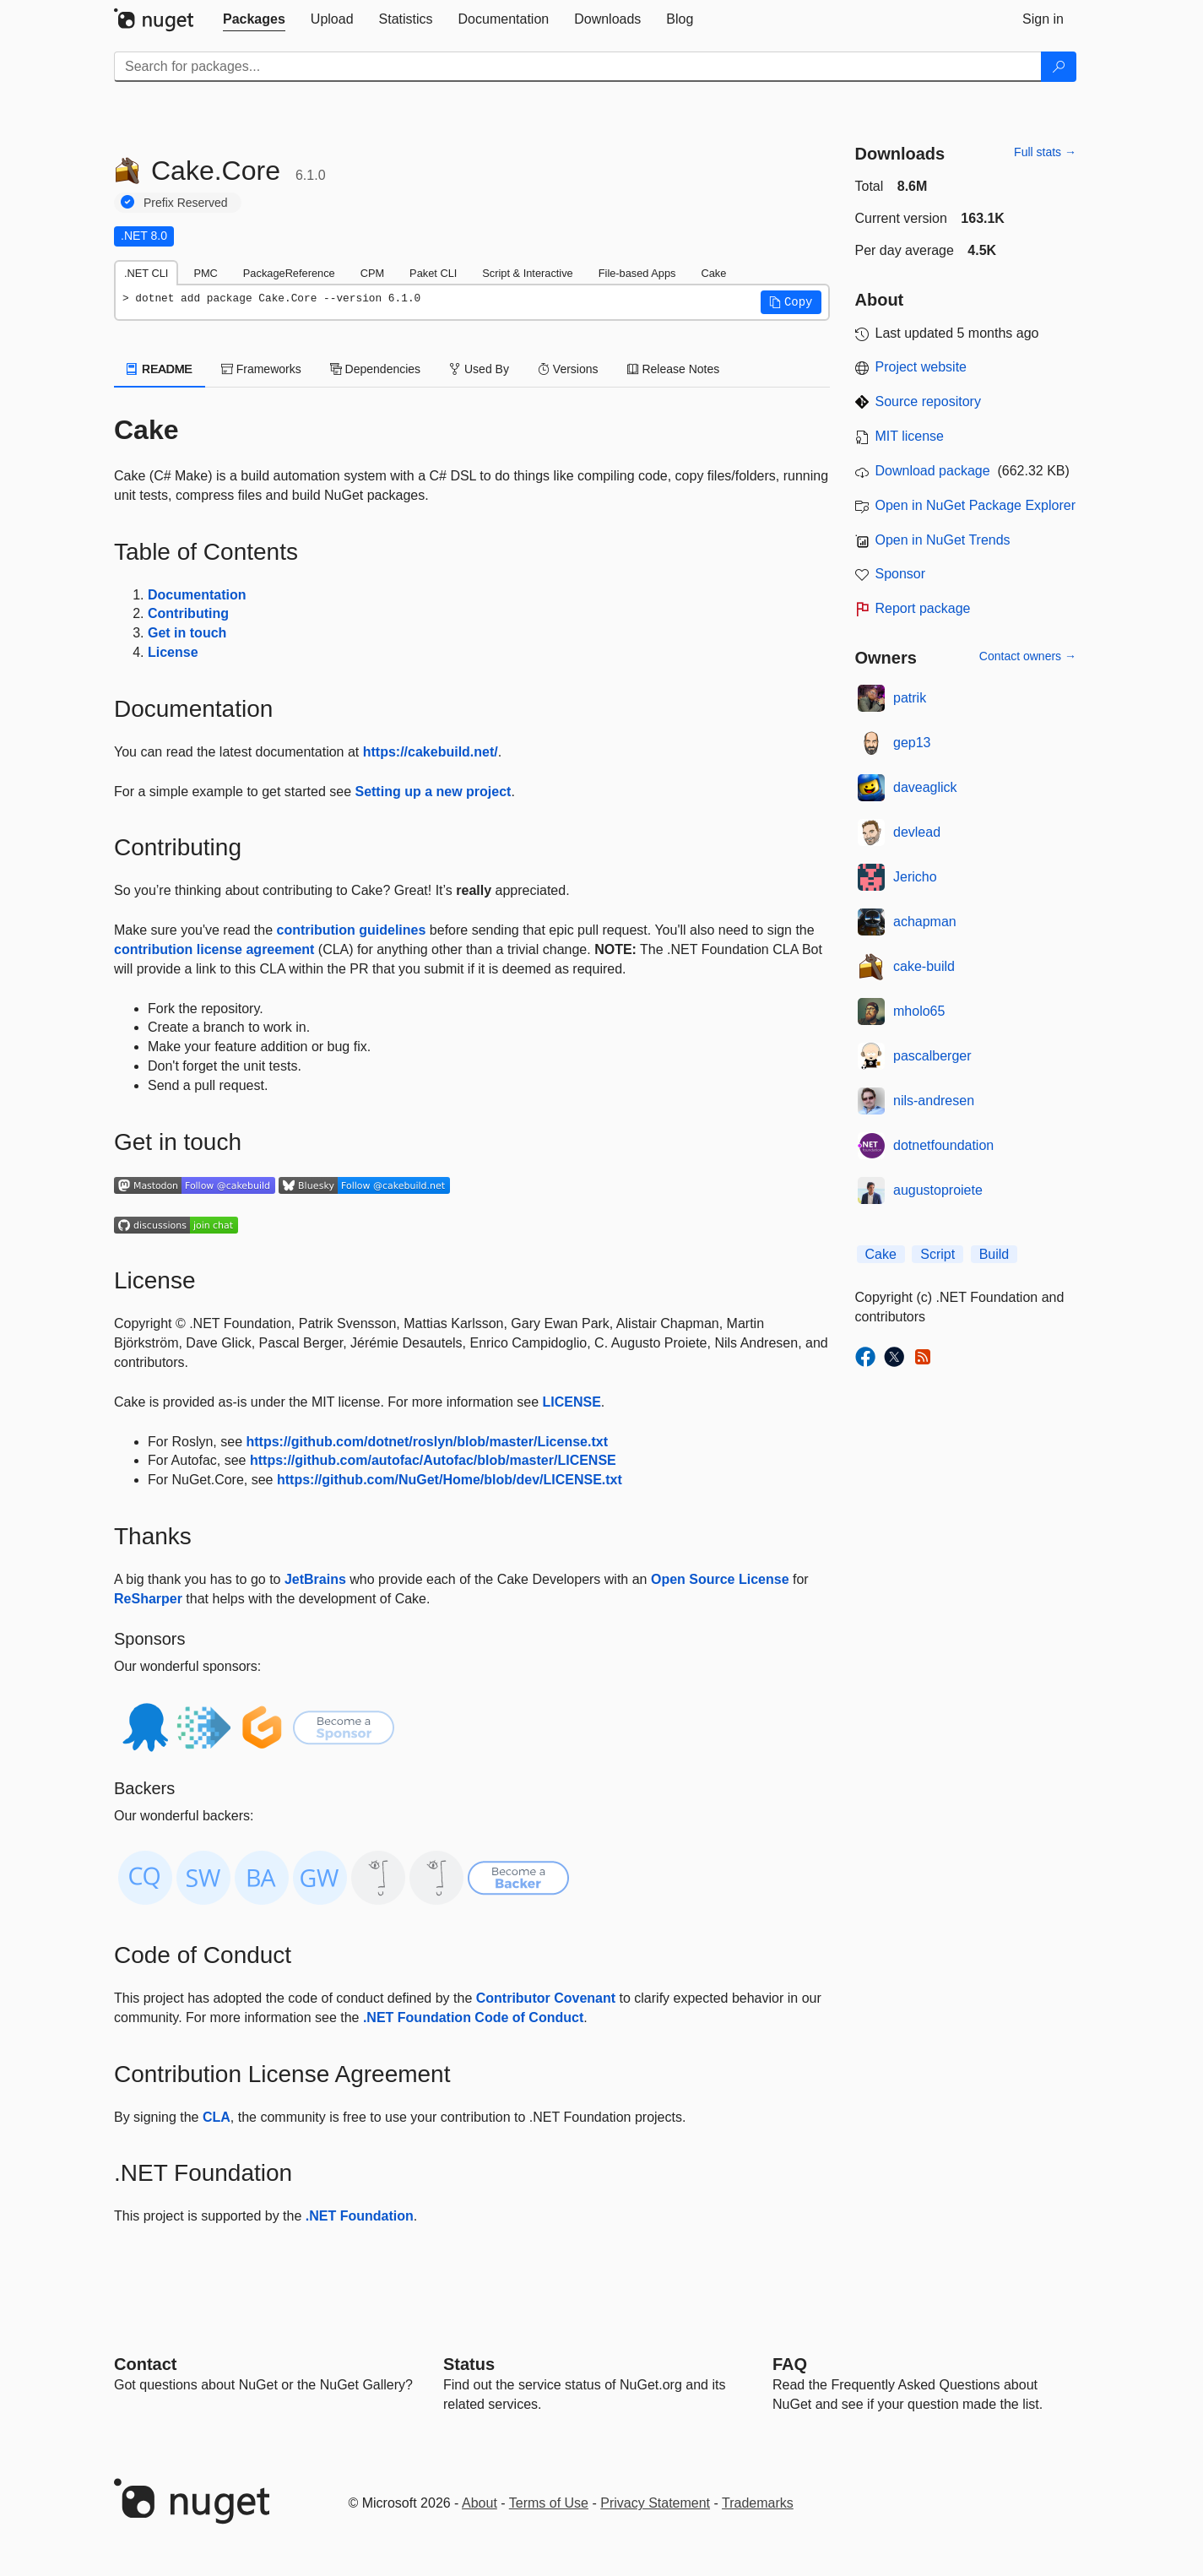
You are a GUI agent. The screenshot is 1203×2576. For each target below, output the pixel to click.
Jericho (915, 877)
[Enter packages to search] (578, 67)
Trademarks (758, 2503)
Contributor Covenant (545, 1998)
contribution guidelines (351, 930)
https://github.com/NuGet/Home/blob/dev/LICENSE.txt (449, 1479)
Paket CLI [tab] (433, 273)
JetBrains (315, 1579)
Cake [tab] (713, 273)
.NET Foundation (360, 2216)
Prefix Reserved (186, 202)
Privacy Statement (655, 2503)
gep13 (912, 742)
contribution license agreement (214, 949)
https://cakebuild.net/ (430, 752)
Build (994, 1254)
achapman (924, 921)
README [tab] (159, 369)
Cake (881, 1254)
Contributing (188, 613)
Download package (932, 471)
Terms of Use (548, 2503)
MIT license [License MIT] (910, 436)
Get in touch (187, 633)
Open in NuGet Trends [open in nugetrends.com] (943, 540)
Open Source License (720, 1579)
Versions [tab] (568, 369)
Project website (921, 367)
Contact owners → (1027, 656)
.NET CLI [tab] (146, 273)
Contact (145, 2364)
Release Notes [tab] (673, 369)
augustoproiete (938, 1190)
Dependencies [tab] (375, 369)
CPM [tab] (372, 273)
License (173, 652)
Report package (923, 608)
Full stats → (1045, 152)
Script (937, 1254)
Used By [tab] (479, 369)
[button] (791, 302)
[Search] (1058, 67)
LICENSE (571, 1402)
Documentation (197, 595)
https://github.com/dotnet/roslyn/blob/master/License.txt (426, 1441)
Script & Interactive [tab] (527, 273)
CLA (216, 2117)
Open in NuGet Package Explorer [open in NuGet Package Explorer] (975, 505)
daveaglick (925, 787)
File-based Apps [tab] (637, 273)
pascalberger (932, 1056)
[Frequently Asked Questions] (789, 2364)
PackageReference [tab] (289, 273)
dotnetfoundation (943, 1145)
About (479, 2503)
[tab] (254, 19)
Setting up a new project (433, 791)
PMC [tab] (205, 273)
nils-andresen (933, 1100)
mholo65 (919, 1011)
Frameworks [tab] (261, 369)
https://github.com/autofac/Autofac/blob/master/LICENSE (433, 1460)
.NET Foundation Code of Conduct (473, 2017)
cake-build (924, 966)
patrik (909, 698)
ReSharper (148, 1599)
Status (469, 2364)
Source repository (928, 401)
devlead (916, 832)
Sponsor (900, 574)
